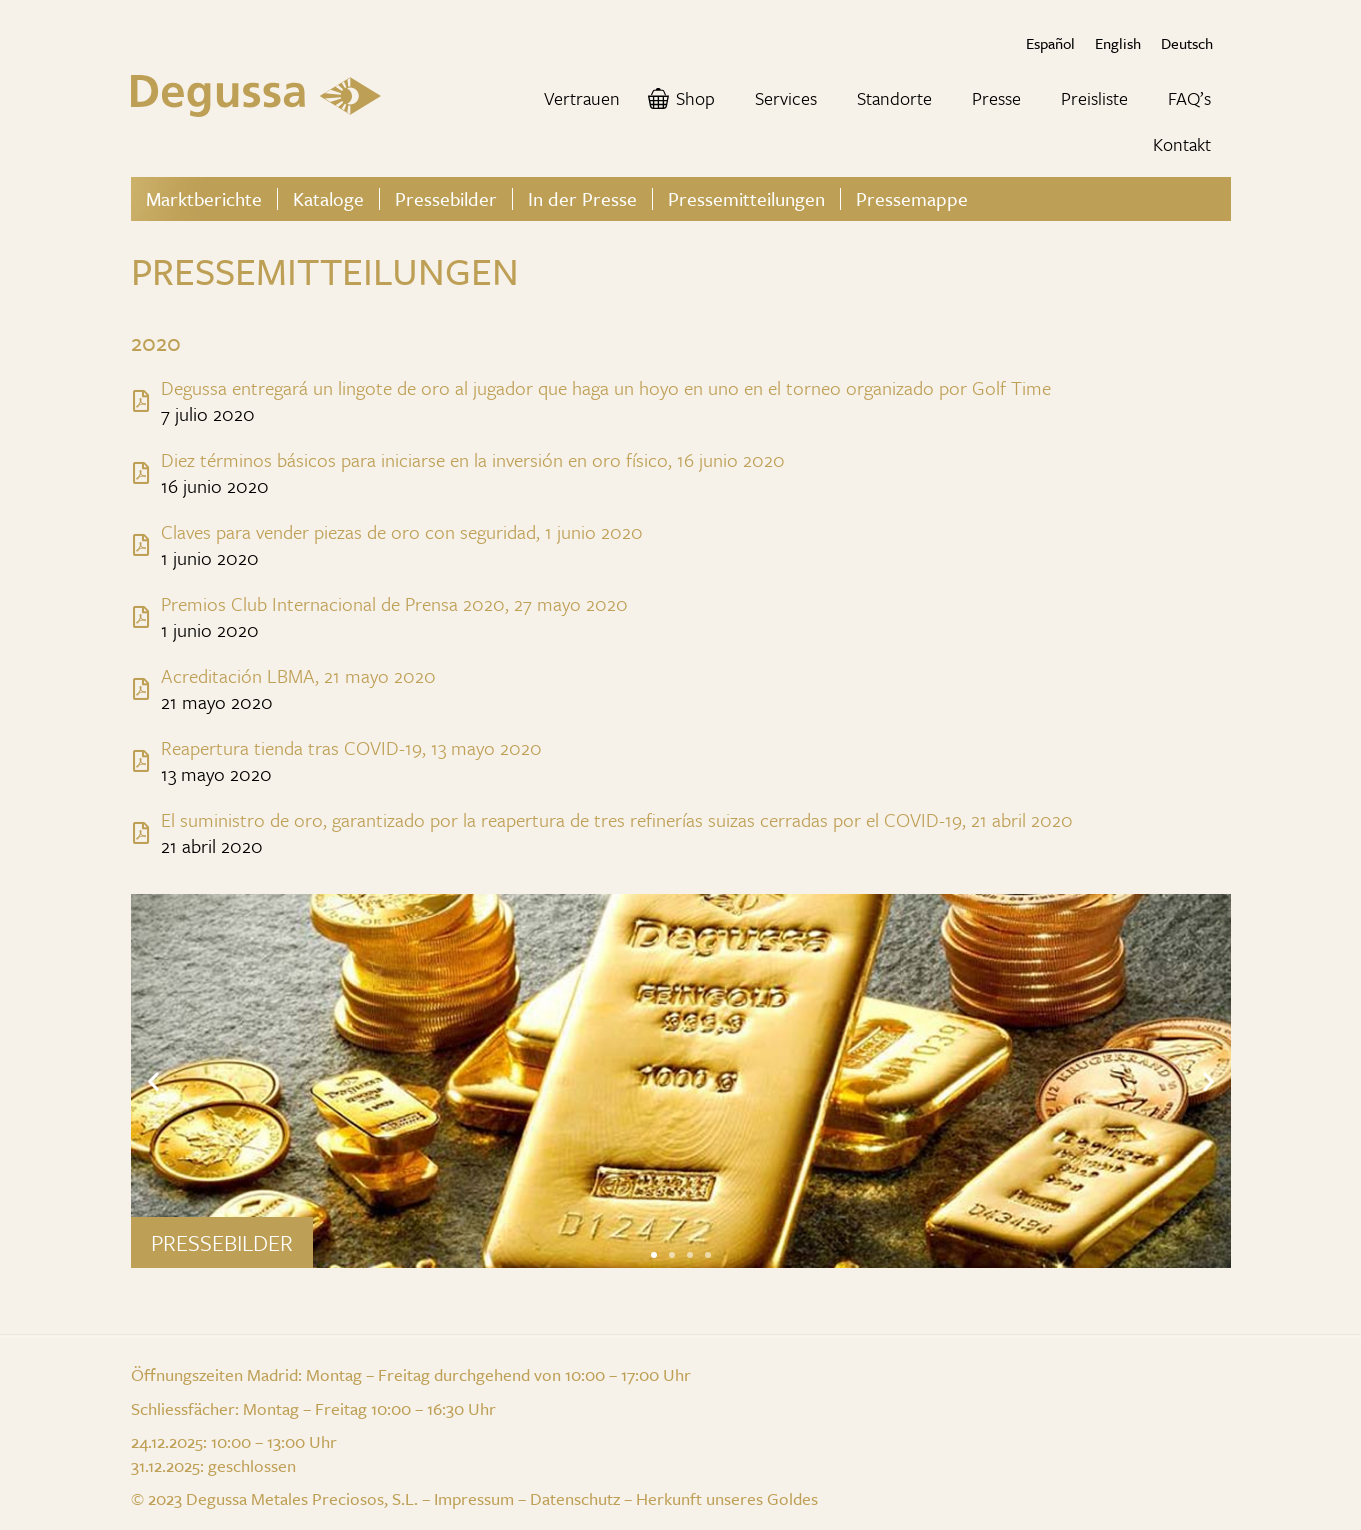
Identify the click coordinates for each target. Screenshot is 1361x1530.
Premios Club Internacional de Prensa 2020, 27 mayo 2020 (394, 603)
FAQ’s (1189, 98)
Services (786, 98)
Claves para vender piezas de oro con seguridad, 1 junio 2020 (402, 531)
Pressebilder (446, 199)
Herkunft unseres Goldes (727, 1498)
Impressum (474, 1498)
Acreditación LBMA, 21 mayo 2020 (298, 675)
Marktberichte (204, 199)
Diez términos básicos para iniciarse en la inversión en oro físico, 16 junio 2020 (473, 459)
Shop (695, 98)
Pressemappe (912, 199)
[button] (654, 1255)
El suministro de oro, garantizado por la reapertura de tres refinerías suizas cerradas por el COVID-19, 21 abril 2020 (617, 819)
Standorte (894, 98)
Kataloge (328, 199)
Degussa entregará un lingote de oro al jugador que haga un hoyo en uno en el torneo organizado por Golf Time (606, 387)
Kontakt (1182, 144)
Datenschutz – (583, 1498)
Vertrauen (582, 98)
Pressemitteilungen (746, 199)
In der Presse (582, 199)
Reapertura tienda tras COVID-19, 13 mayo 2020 (351, 747)
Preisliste (1094, 98)
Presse (996, 98)
